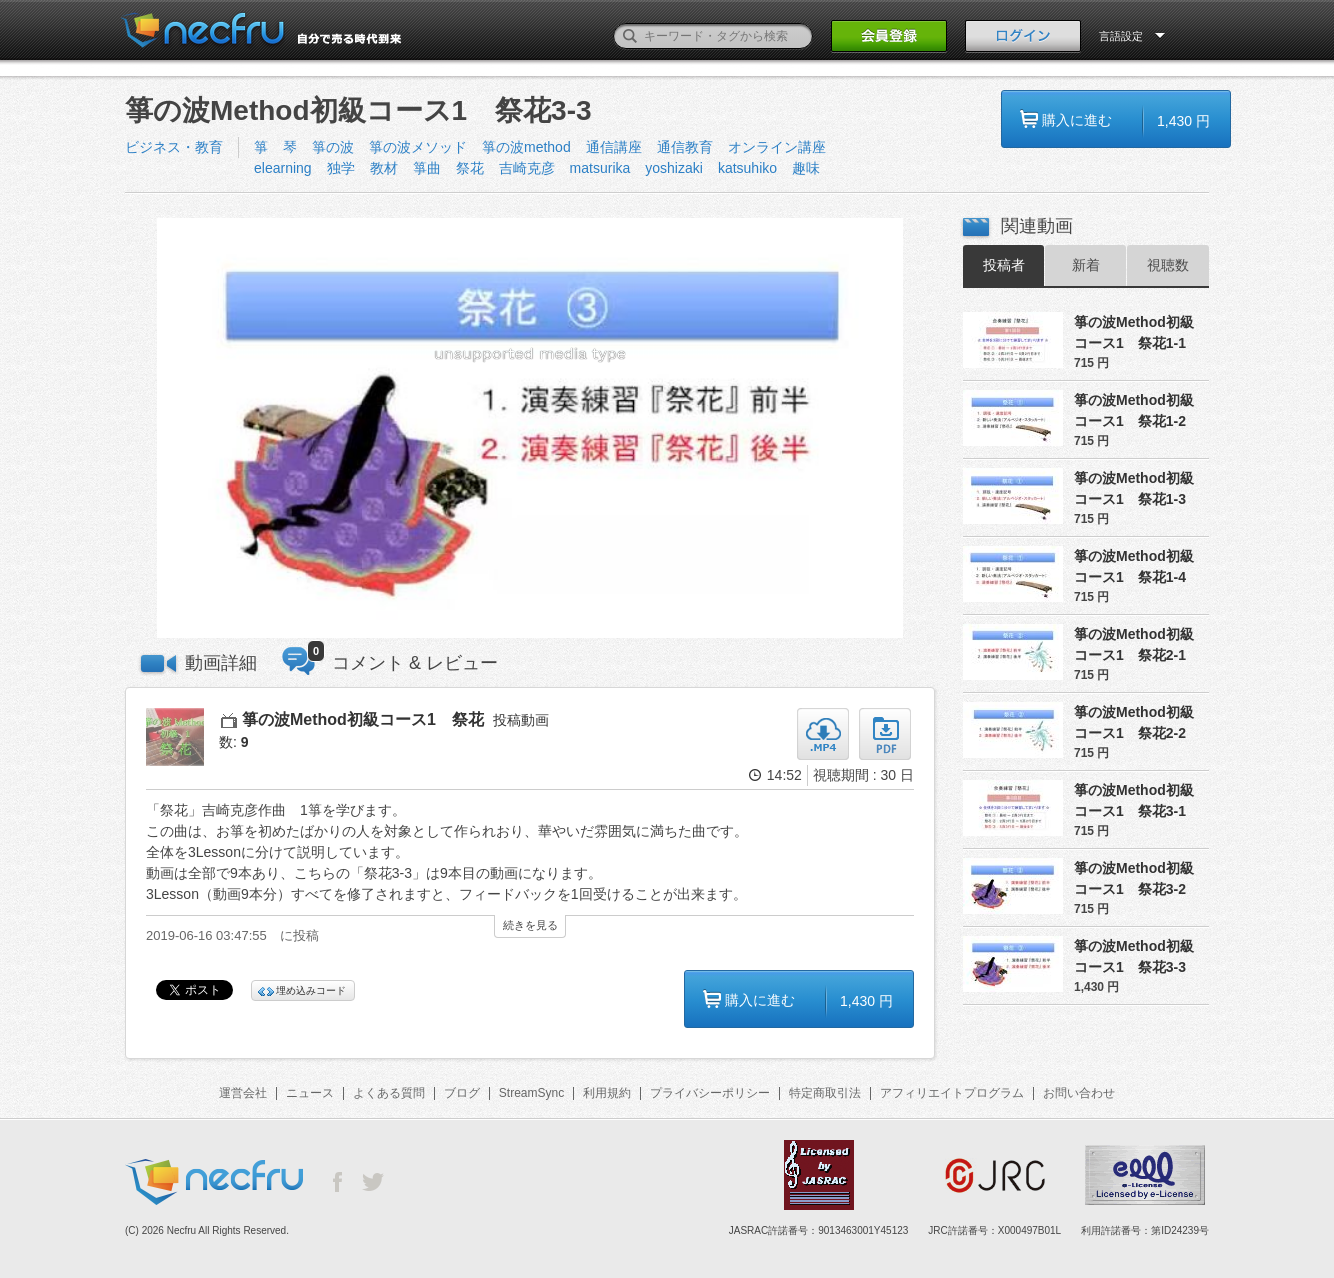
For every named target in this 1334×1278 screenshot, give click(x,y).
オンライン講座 (777, 147)
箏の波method (526, 147)
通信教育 (685, 147)
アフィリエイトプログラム (952, 1093)
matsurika (600, 168)
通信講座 (614, 147)
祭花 (470, 168)
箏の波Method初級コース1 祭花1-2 (1134, 410)
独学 (341, 168)
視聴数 (1168, 265)
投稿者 (1004, 265)
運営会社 (243, 1093)
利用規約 (607, 1093)
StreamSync (531, 1093)
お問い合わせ (1079, 1093)
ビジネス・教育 (174, 147)
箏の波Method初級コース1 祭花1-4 (1134, 566)
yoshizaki (674, 168)
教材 (384, 168)
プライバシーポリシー (710, 1093)
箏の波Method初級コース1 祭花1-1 (1134, 332)
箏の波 (333, 147)
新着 (1086, 265)
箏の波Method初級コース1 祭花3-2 (1134, 878)
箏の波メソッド (418, 147)
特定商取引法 (825, 1093)
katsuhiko (747, 168)
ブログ (462, 1093)
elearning (283, 168)
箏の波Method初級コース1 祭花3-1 (1134, 800)
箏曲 (427, 168)
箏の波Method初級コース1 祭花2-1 (1134, 644)
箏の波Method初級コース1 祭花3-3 (1134, 956)
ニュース (310, 1093)
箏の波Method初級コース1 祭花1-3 (1134, 488)
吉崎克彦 (527, 168)
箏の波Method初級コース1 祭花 (363, 719)
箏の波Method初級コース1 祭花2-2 (1134, 722)
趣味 (806, 168)
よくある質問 (389, 1093)
